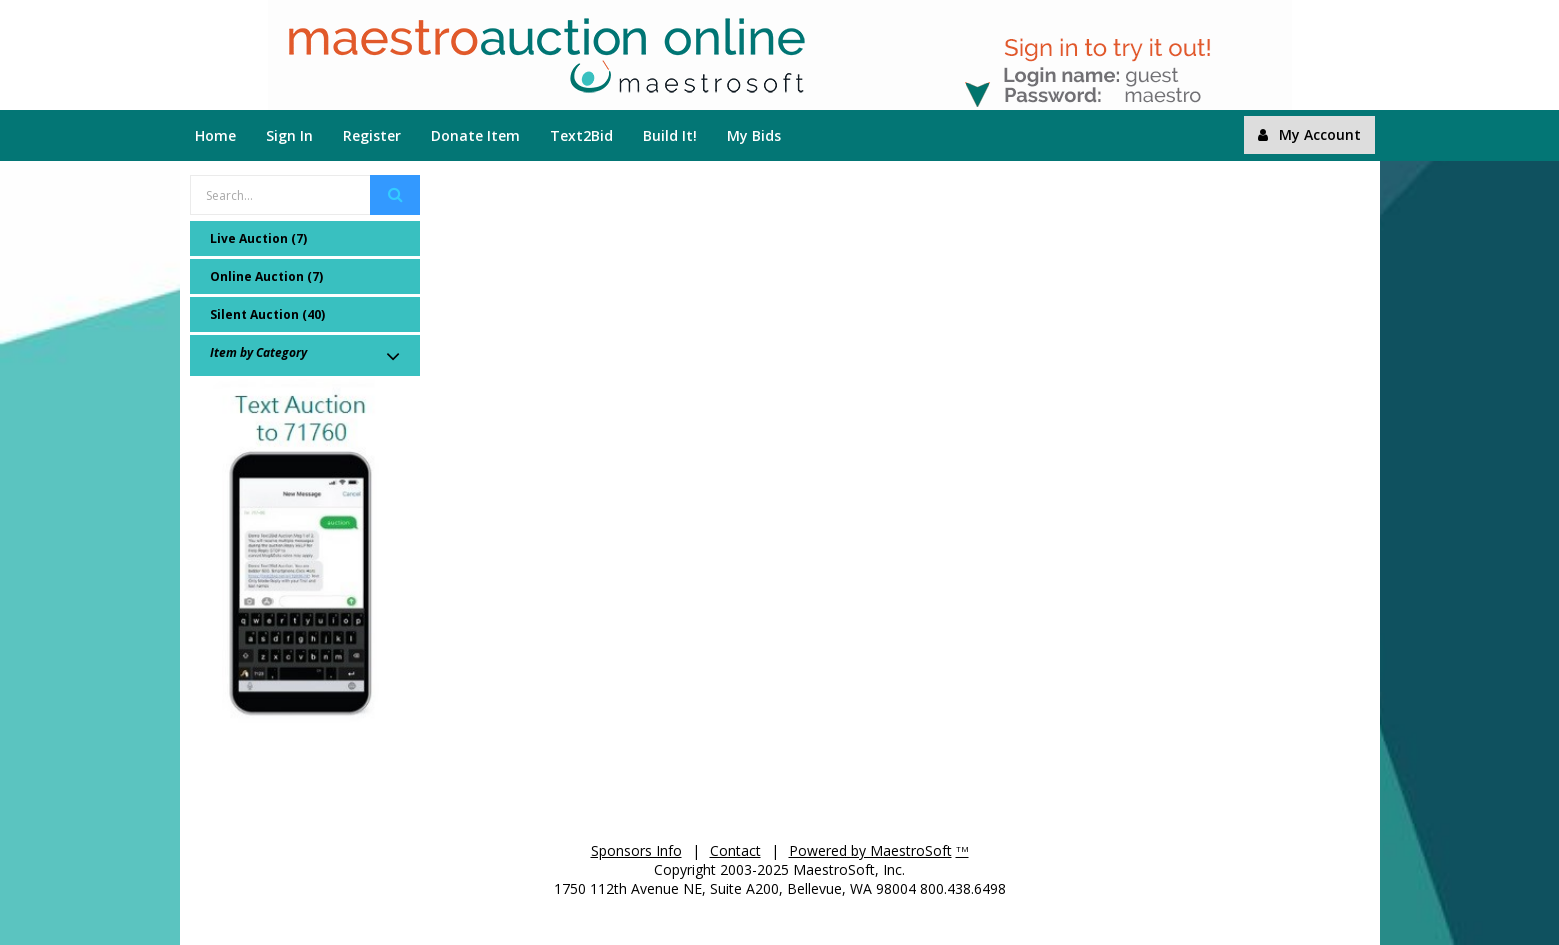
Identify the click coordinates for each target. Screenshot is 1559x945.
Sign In (289, 135)
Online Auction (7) (266, 276)
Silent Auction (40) (267, 314)
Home (215, 135)
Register (372, 135)
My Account (1309, 134)
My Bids (754, 135)
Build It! (670, 135)
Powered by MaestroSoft (870, 850)
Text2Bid (581, 135)
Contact (735, 850)
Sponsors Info (636, 850)
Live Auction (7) (258, 238)
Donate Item (475, 135)
